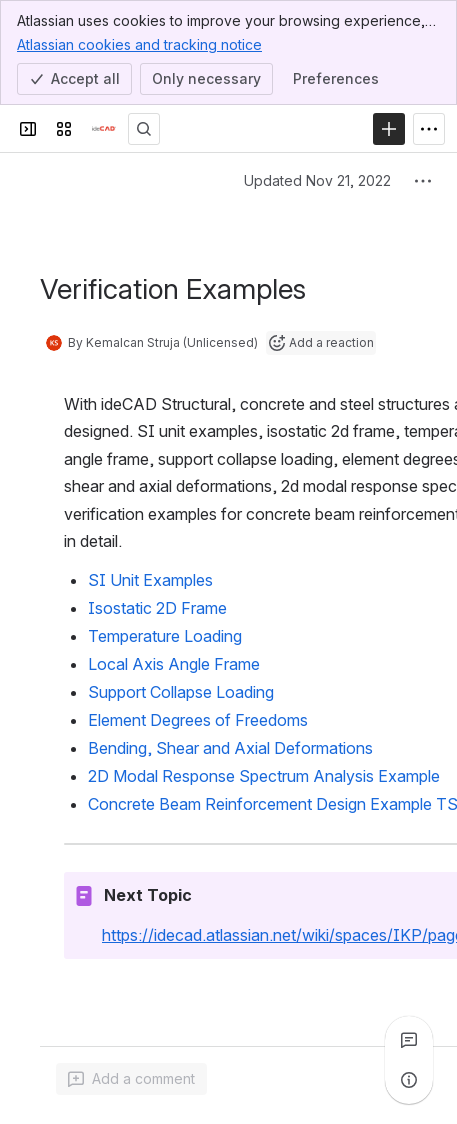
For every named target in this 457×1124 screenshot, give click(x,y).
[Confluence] (104, 129)
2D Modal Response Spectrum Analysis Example (264, 776)
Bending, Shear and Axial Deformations (230, 748)
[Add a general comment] (131, 1079)
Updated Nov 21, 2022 (317, 180)
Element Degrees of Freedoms (198, 720)
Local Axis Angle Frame (174, 664)
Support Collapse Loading (181, 692)
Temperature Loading (165, 636)
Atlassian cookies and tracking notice (139, 44)
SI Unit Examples (150, 580)
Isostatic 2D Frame (157, 608)
